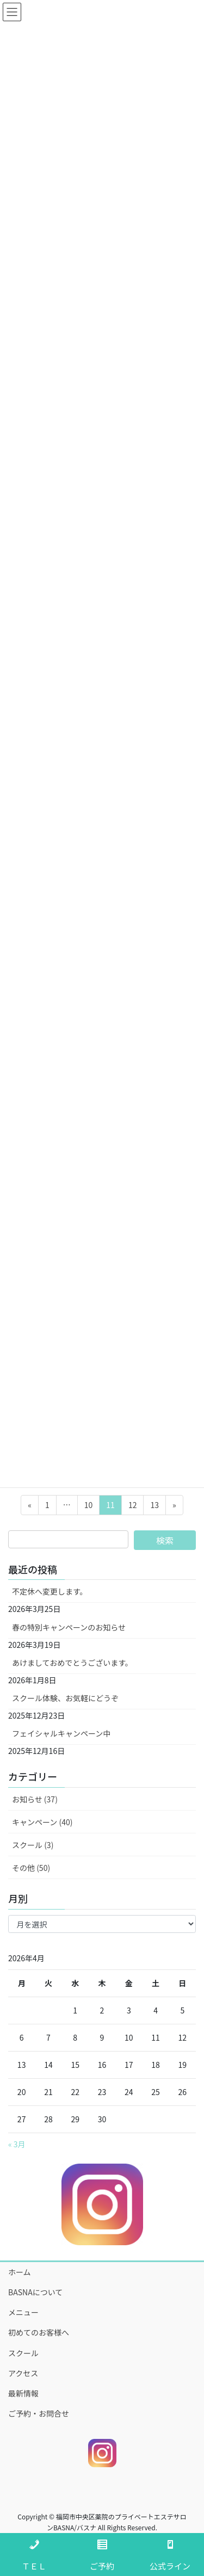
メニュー (23, 2312)
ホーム (19, 2271)
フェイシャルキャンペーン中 (61, 1733)
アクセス (23, 2373)
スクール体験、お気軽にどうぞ (65, 1697)
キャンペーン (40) (42, 1822)
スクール (23, 2353)
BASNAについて (35, 2292)
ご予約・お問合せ (38, 2413)
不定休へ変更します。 (50, 1591)
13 (154, 1506)
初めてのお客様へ (38, 2332)
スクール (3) (32, 1844)
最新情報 (23, 2393)
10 (88, 1506)
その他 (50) (31, 1867)
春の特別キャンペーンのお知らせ (69, 1627)
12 (132, 1506)
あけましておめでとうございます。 (72, 1662)
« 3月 (17, 2144)
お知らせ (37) (35, 1799)
